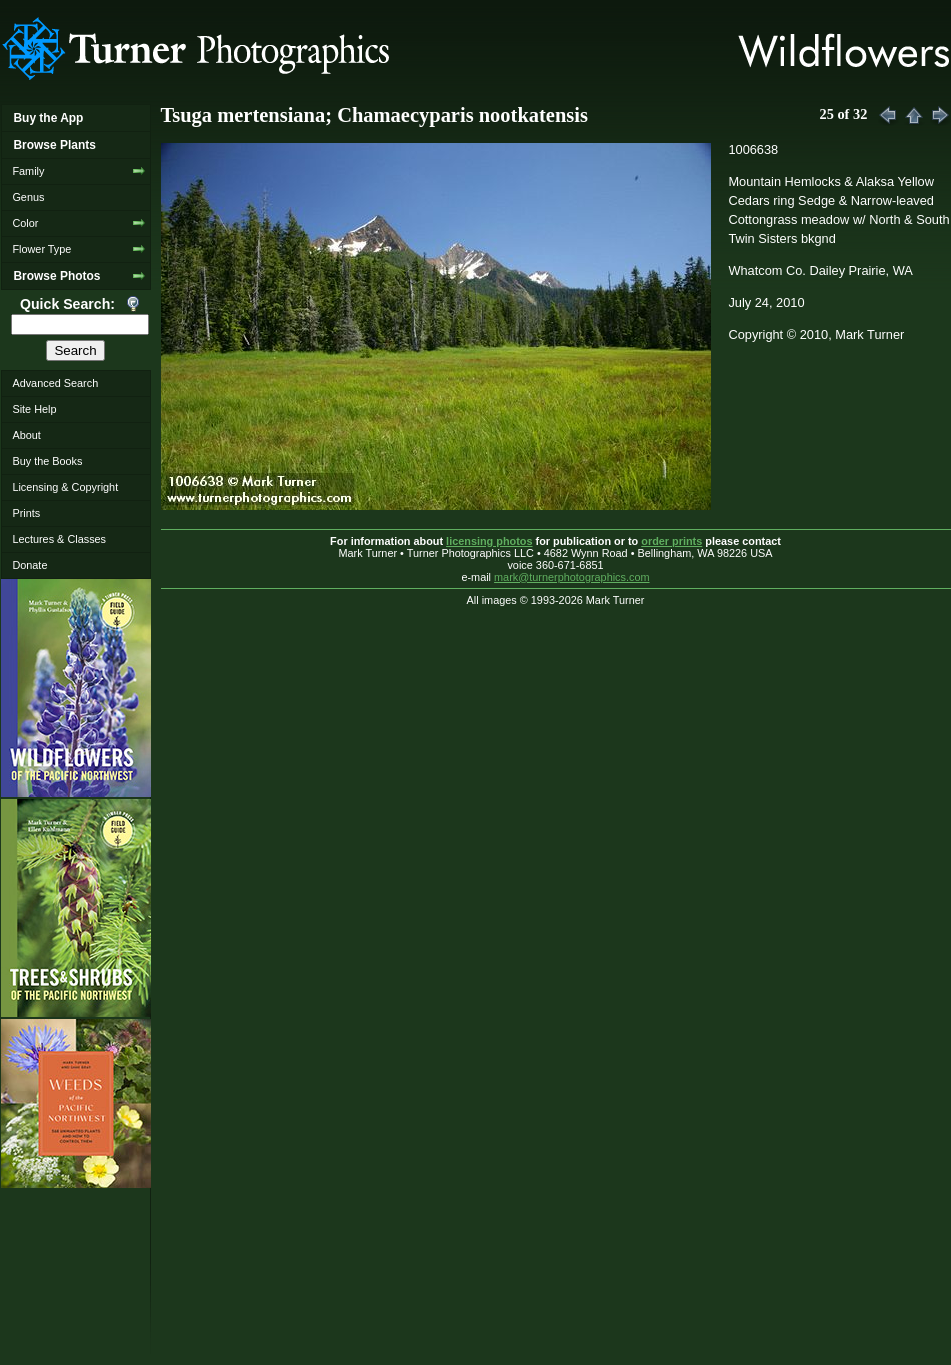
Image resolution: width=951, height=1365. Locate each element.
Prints (26, 513)
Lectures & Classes (59, 539)
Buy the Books (47, 461)
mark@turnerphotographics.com (572, 577)
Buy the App (48, 118)
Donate (29, 565)
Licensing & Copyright (65, 487)
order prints (671, 541)
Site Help (34, 409)
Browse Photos (56, 276)
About (26, 435)
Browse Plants (54, 145)
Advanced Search (55, 383)
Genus (28, 197)
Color (25, 223)
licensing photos (489, 541)
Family (28, 171)
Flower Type (41, 249)
